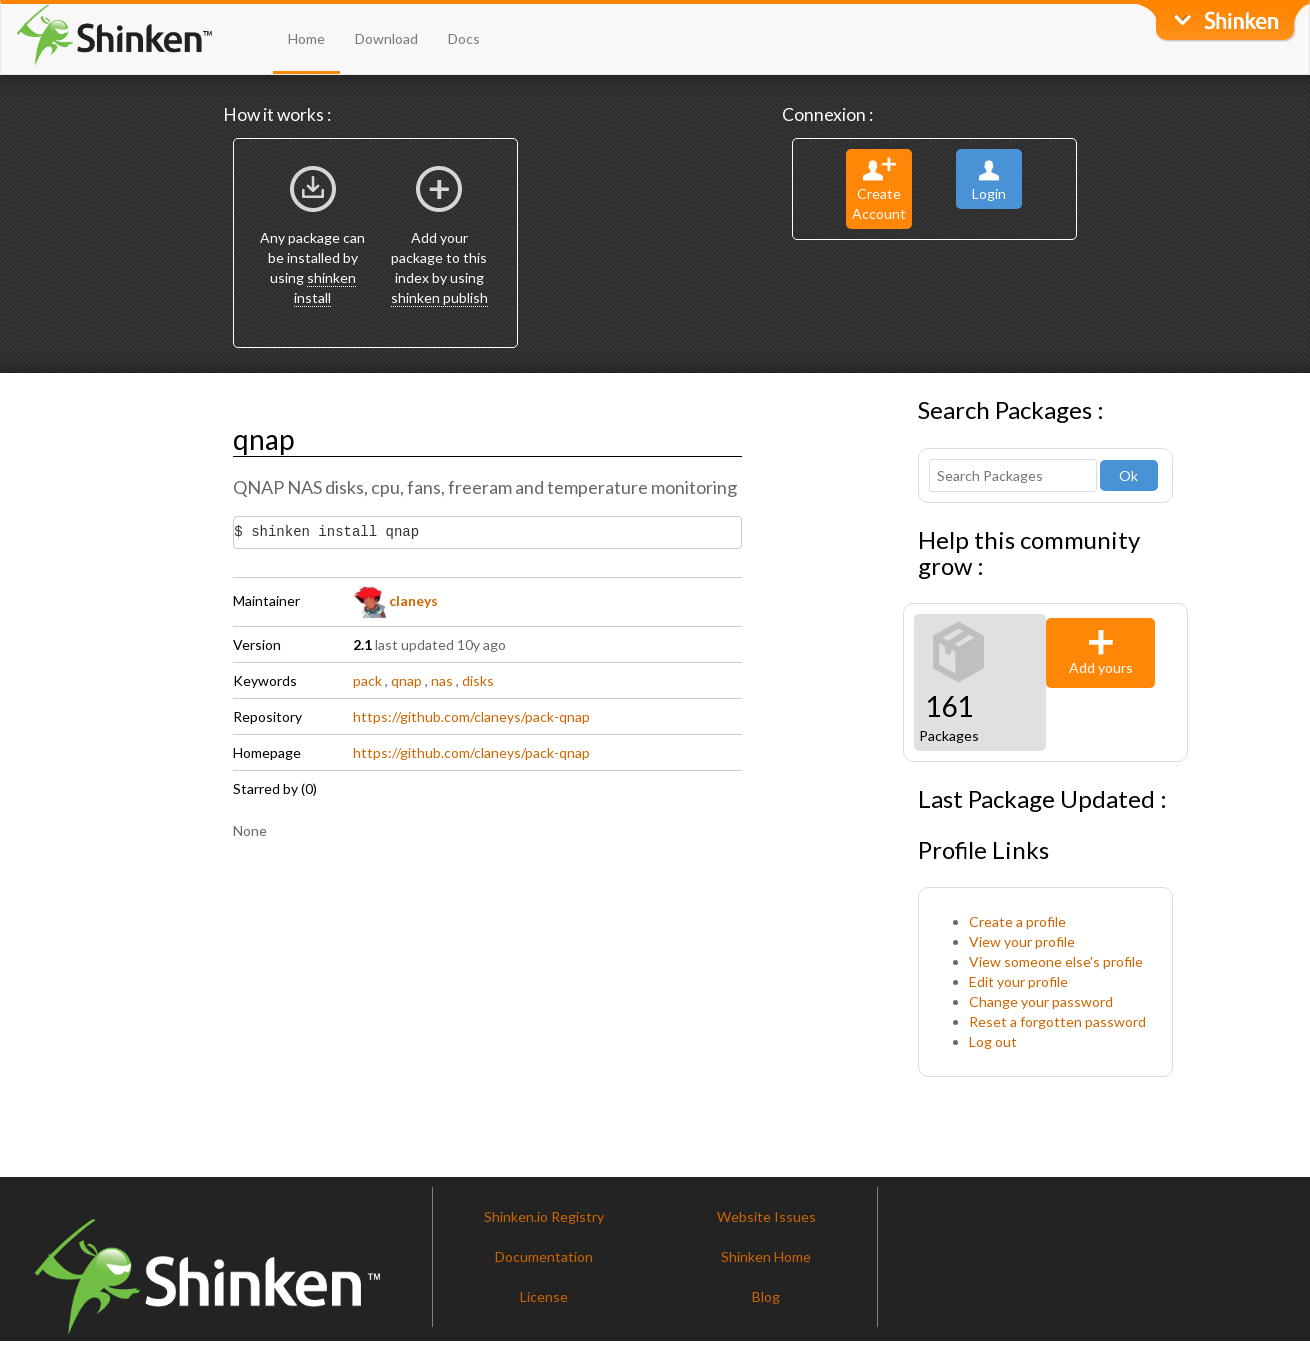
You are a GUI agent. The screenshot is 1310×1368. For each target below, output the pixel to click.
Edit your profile (1018, 981)
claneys (396, 600)
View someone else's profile (1056, 961)
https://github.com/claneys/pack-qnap (471, 716)
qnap (406, 680)
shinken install (325, 287)
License (544, 1296)
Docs (464, 38)
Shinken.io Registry (544, 1216)
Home (306, 38)
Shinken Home (766, 1256)
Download (386, 38)
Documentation (544, 1256)
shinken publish (439, 297)
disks (478, 680)
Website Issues (766, 1216)
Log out (993, 1041)
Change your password (1041, 1001)
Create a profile (1017, 921)
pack (367, 680)
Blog (766, 1296)
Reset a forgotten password (1057, 1021)
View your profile (1022, 941)
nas (442, 680)
